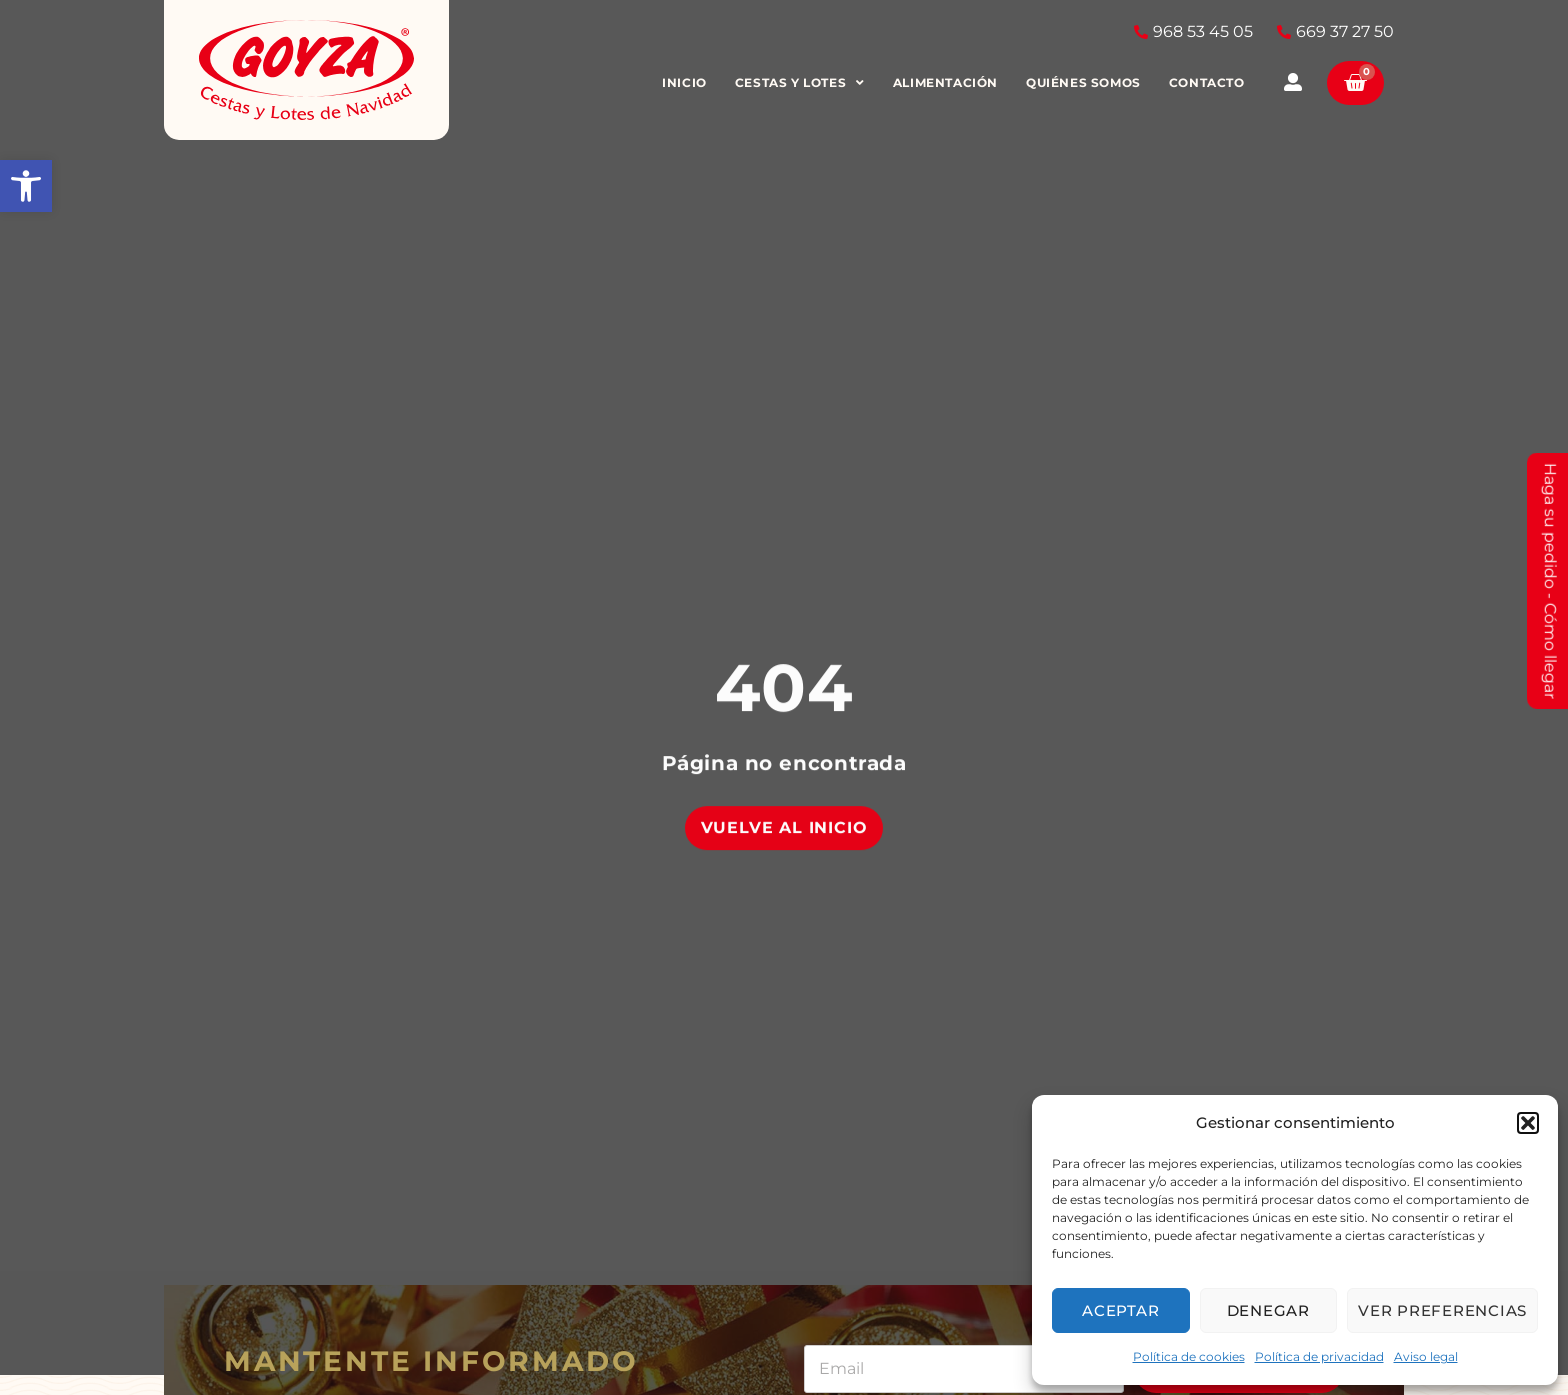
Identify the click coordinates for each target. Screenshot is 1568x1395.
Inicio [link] (685, 82)
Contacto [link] (1207, 82)
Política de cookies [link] (1189, 1356)
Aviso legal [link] (1426, 1356)
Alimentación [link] (945, 82)
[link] (26, 186)
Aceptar (1120, 1310)
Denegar (1268, 1310)
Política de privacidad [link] (1319, 1356)
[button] (1528, 1123)
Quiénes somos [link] (1084, 82)
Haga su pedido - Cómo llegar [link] (1550, 581)
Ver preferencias (1442, 1310)
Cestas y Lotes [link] (800, 83)
